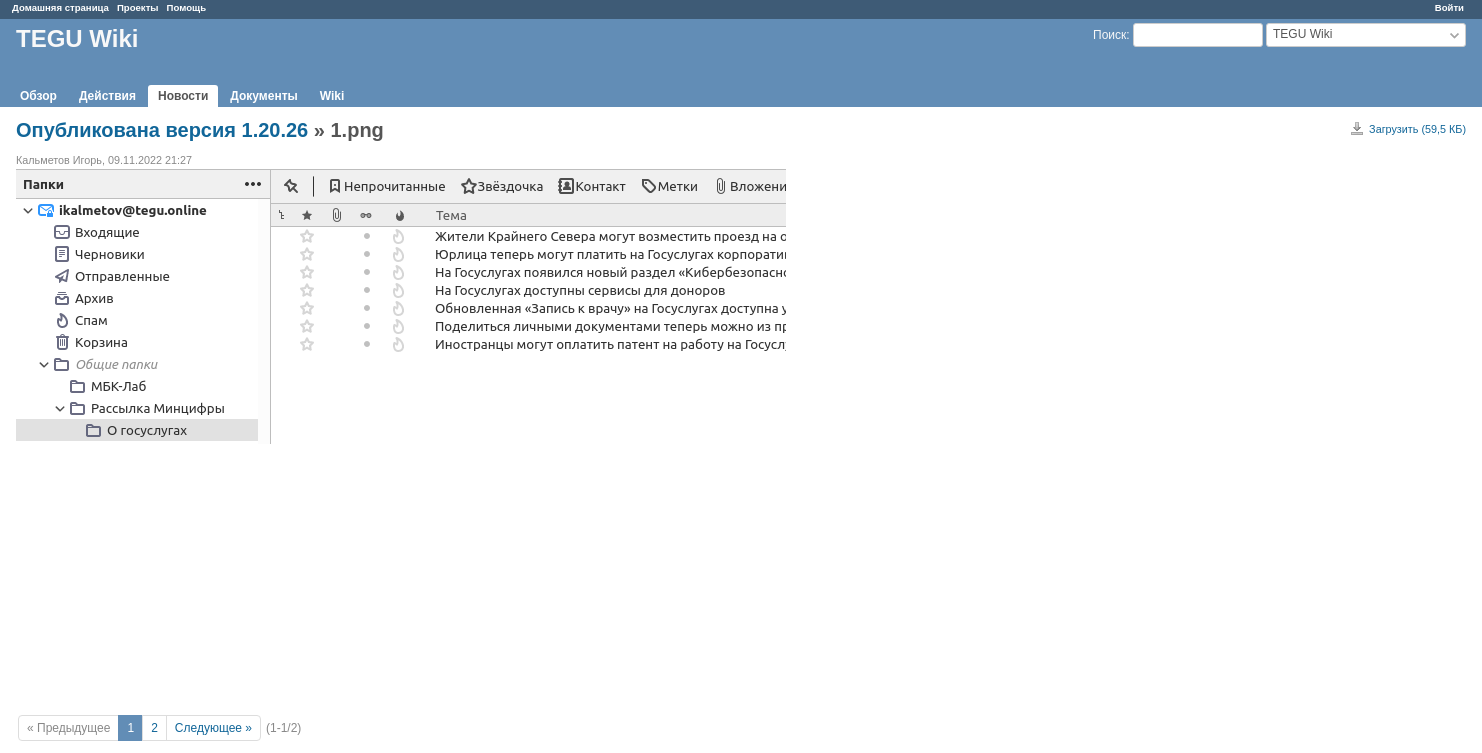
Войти (1449, 7)
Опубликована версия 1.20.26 (162, 130)
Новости (183, 96)
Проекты (138, 7)
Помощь (186, 7)
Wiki (332, 96)
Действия (107, 96)
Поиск (1109, 35)
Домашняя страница (60, 7)
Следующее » (213, 728)
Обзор (38, 96)
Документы (263, 96)
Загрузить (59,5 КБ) (1417, 129)
